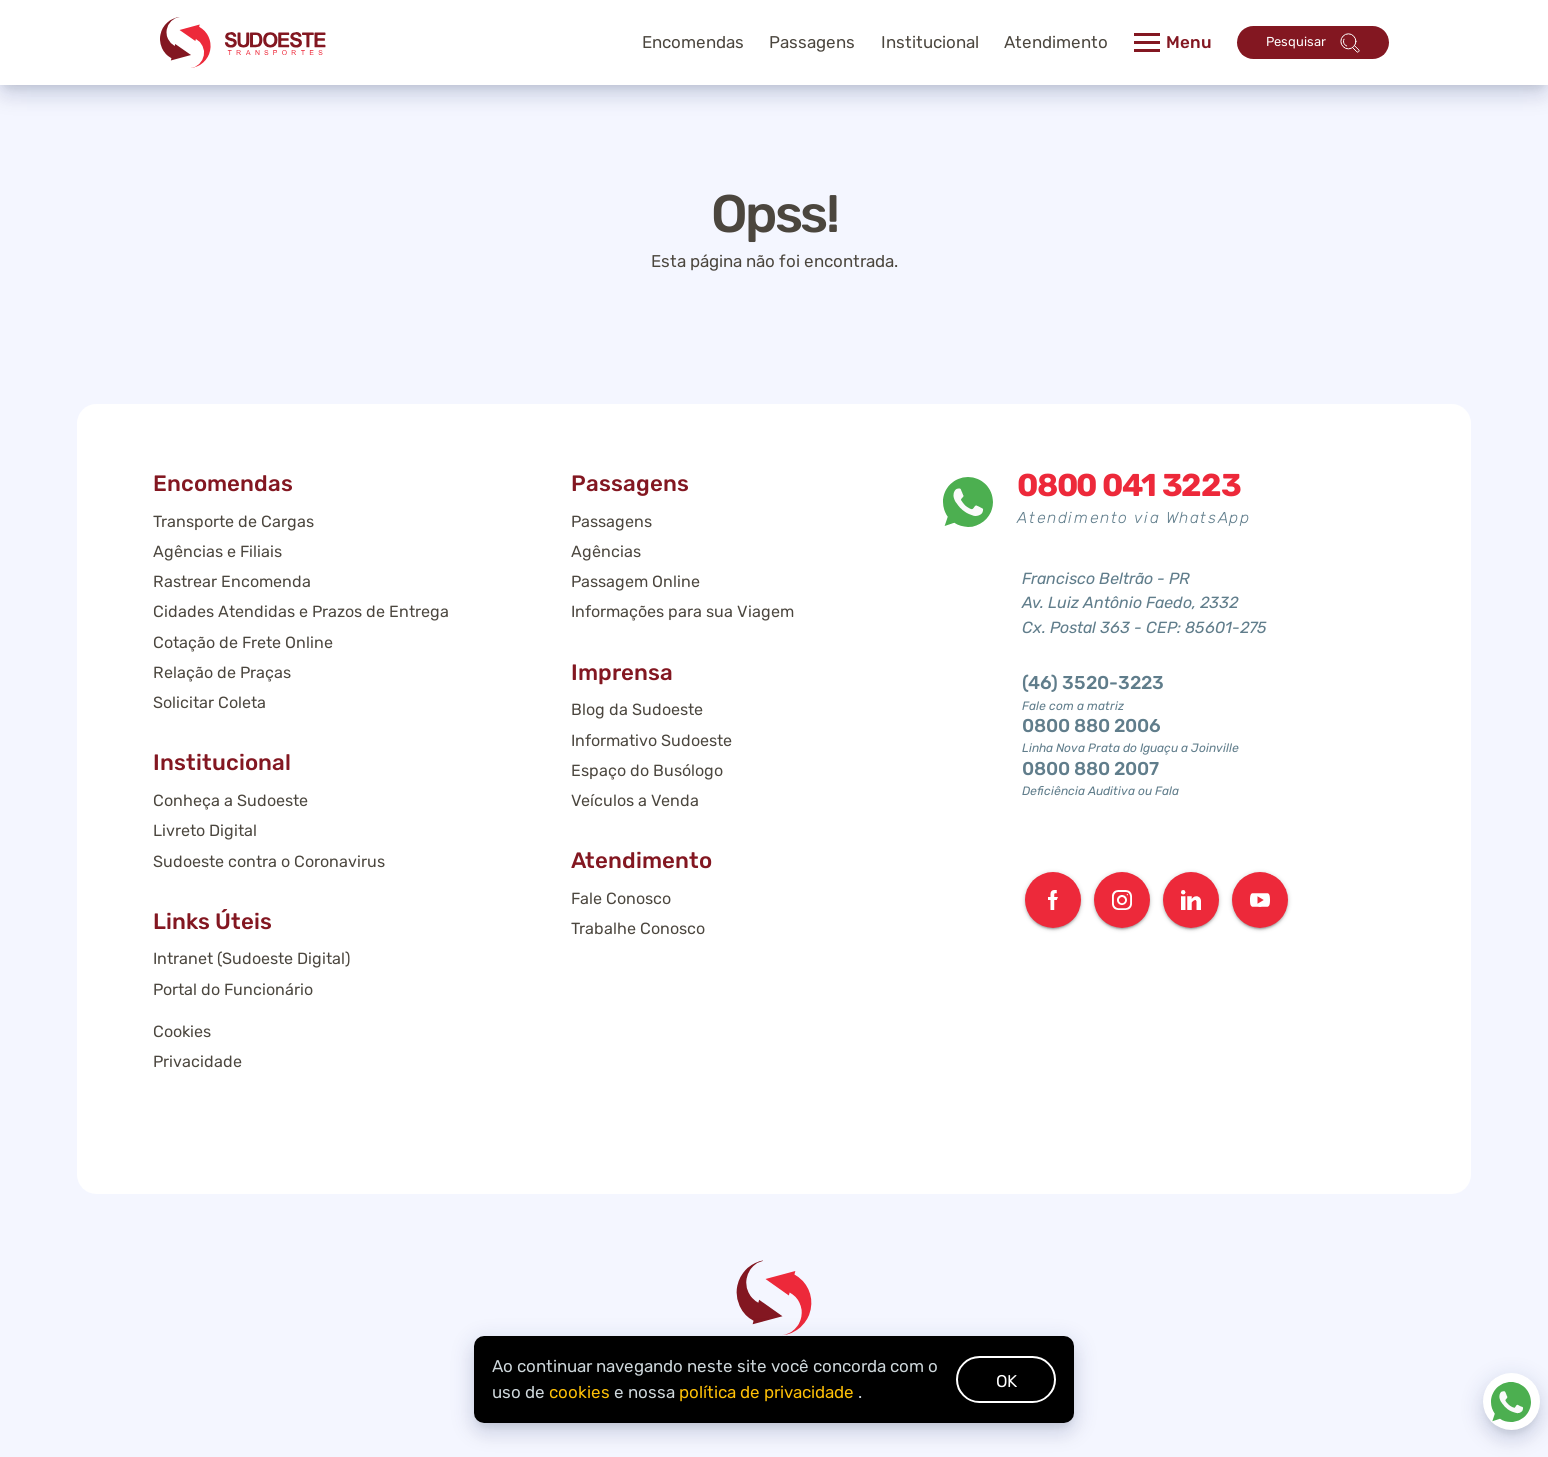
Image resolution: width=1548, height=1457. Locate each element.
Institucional (930, 42)
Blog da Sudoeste (637, 709)
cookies (579, 1392)
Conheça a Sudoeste (230, 800)
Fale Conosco (621, 898)
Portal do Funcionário (233, 989)
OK (1006, 1381)
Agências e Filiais (217, 551)
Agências (606, 551)
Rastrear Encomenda (232, 581)
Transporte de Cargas (233, 521)
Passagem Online (635, 581)
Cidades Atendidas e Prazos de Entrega (301, 611)
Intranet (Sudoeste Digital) (251, 958)
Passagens (611, 521)
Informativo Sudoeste (651, 740)
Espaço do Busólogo (647, 770)
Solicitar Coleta (209, 702)
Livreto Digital (205, 830)
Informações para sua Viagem (682, 611)
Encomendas (693, 42)
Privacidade (197, 1061)
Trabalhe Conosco (638, 928)
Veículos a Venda (635, 800)
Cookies (182, 1031)
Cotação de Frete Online (243, 642)
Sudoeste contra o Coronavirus (269, 861)
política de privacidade (766, 1392)
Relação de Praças (222, 672)
